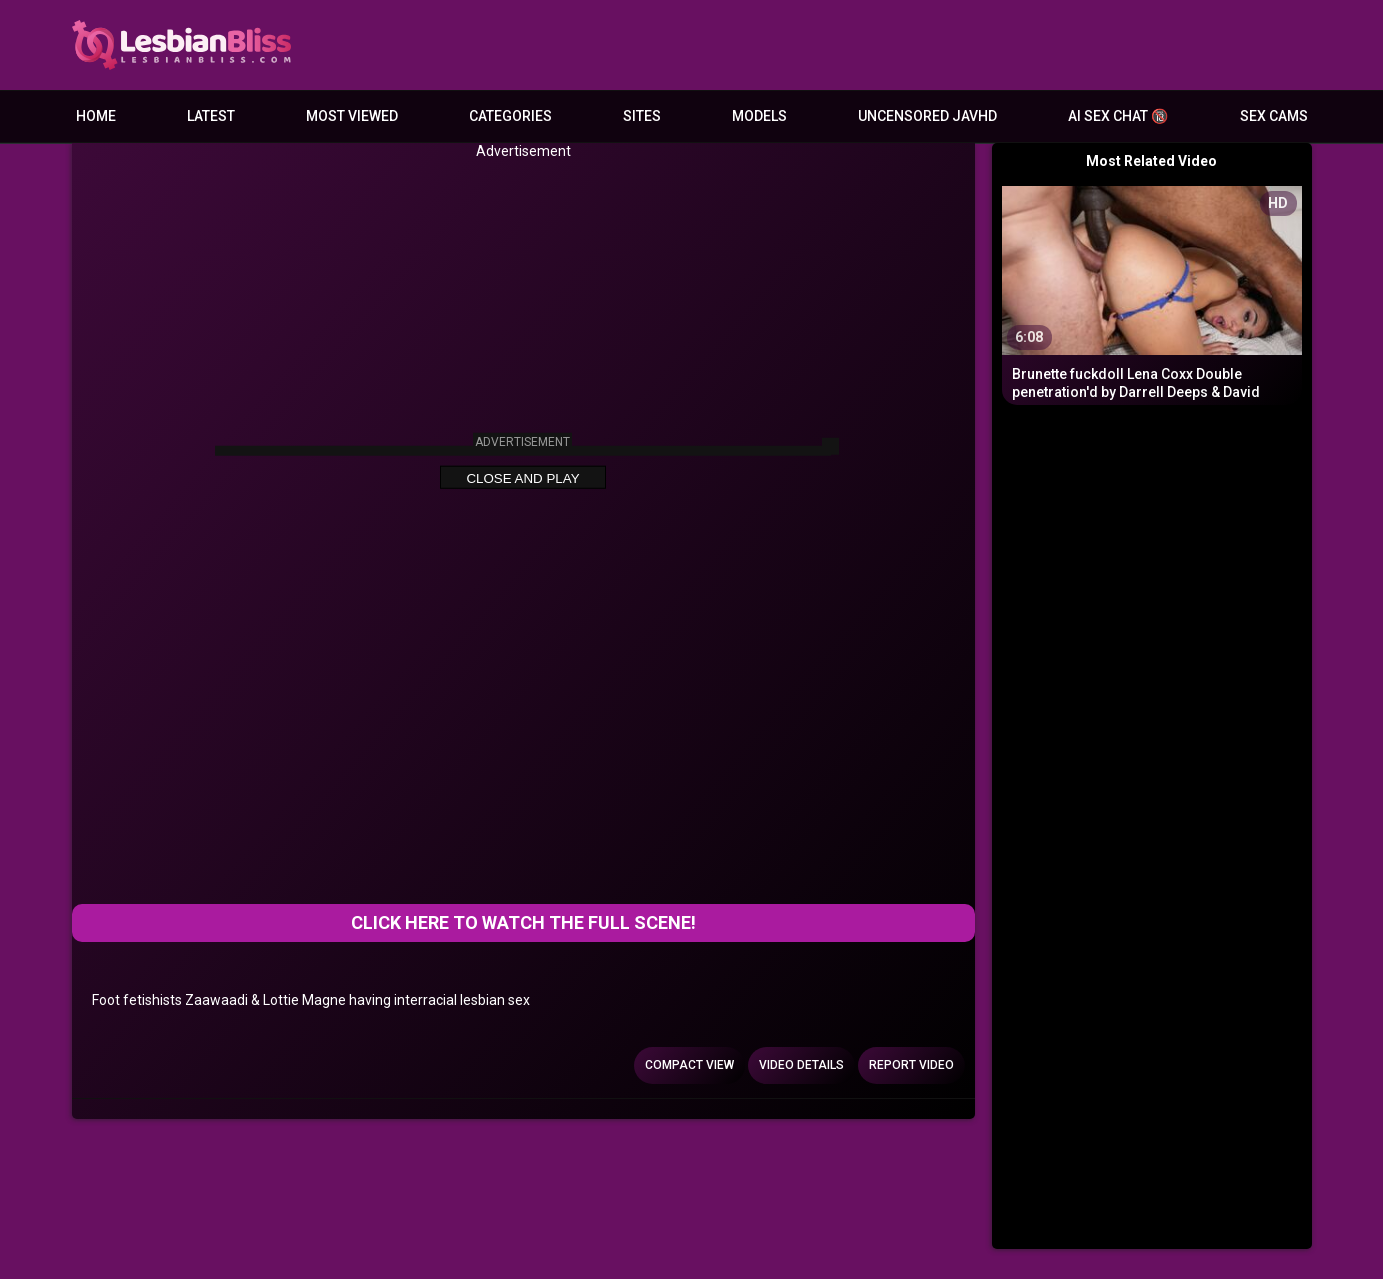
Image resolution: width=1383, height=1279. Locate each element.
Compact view (689, 1065)
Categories (510, 116)
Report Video (911, 1065)
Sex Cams (1274, 116)
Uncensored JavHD (927, 116)
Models (759, 116)
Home (96, 116)
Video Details (801, 1065)
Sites (642, 116)
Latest (211, 116)
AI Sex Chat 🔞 (1118, 116)
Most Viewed (352, 116)
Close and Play (522, 478)
